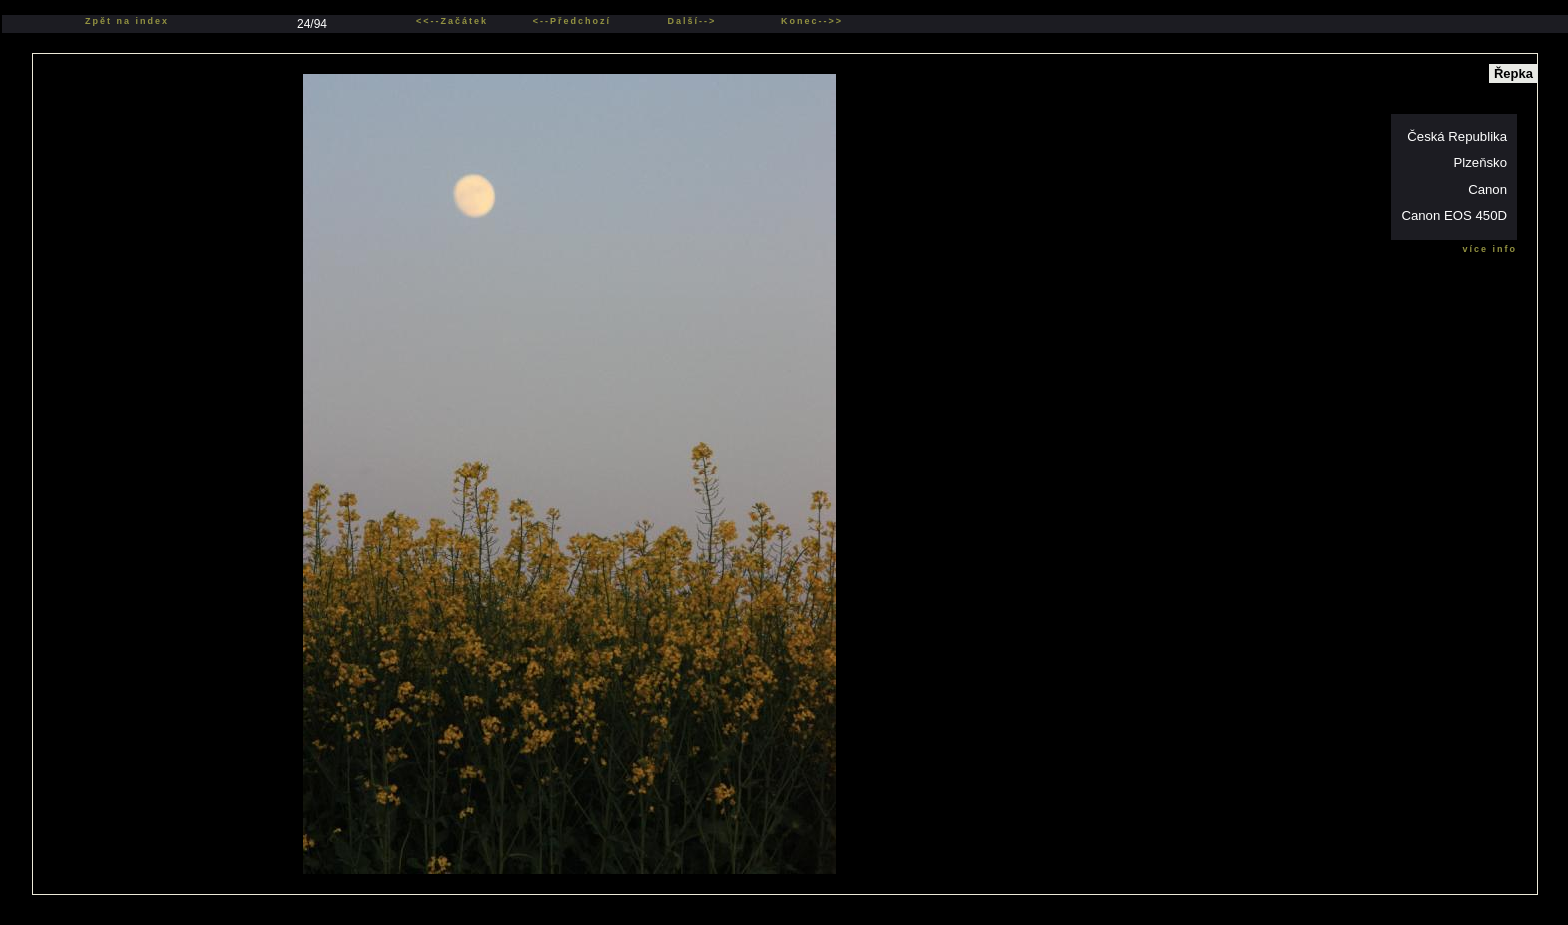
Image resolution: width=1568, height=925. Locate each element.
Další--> (692, 21)
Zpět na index (127, 21)
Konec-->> (812, 21)
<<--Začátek (452, 21)
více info (1489, 249)
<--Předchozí (572, 21)
